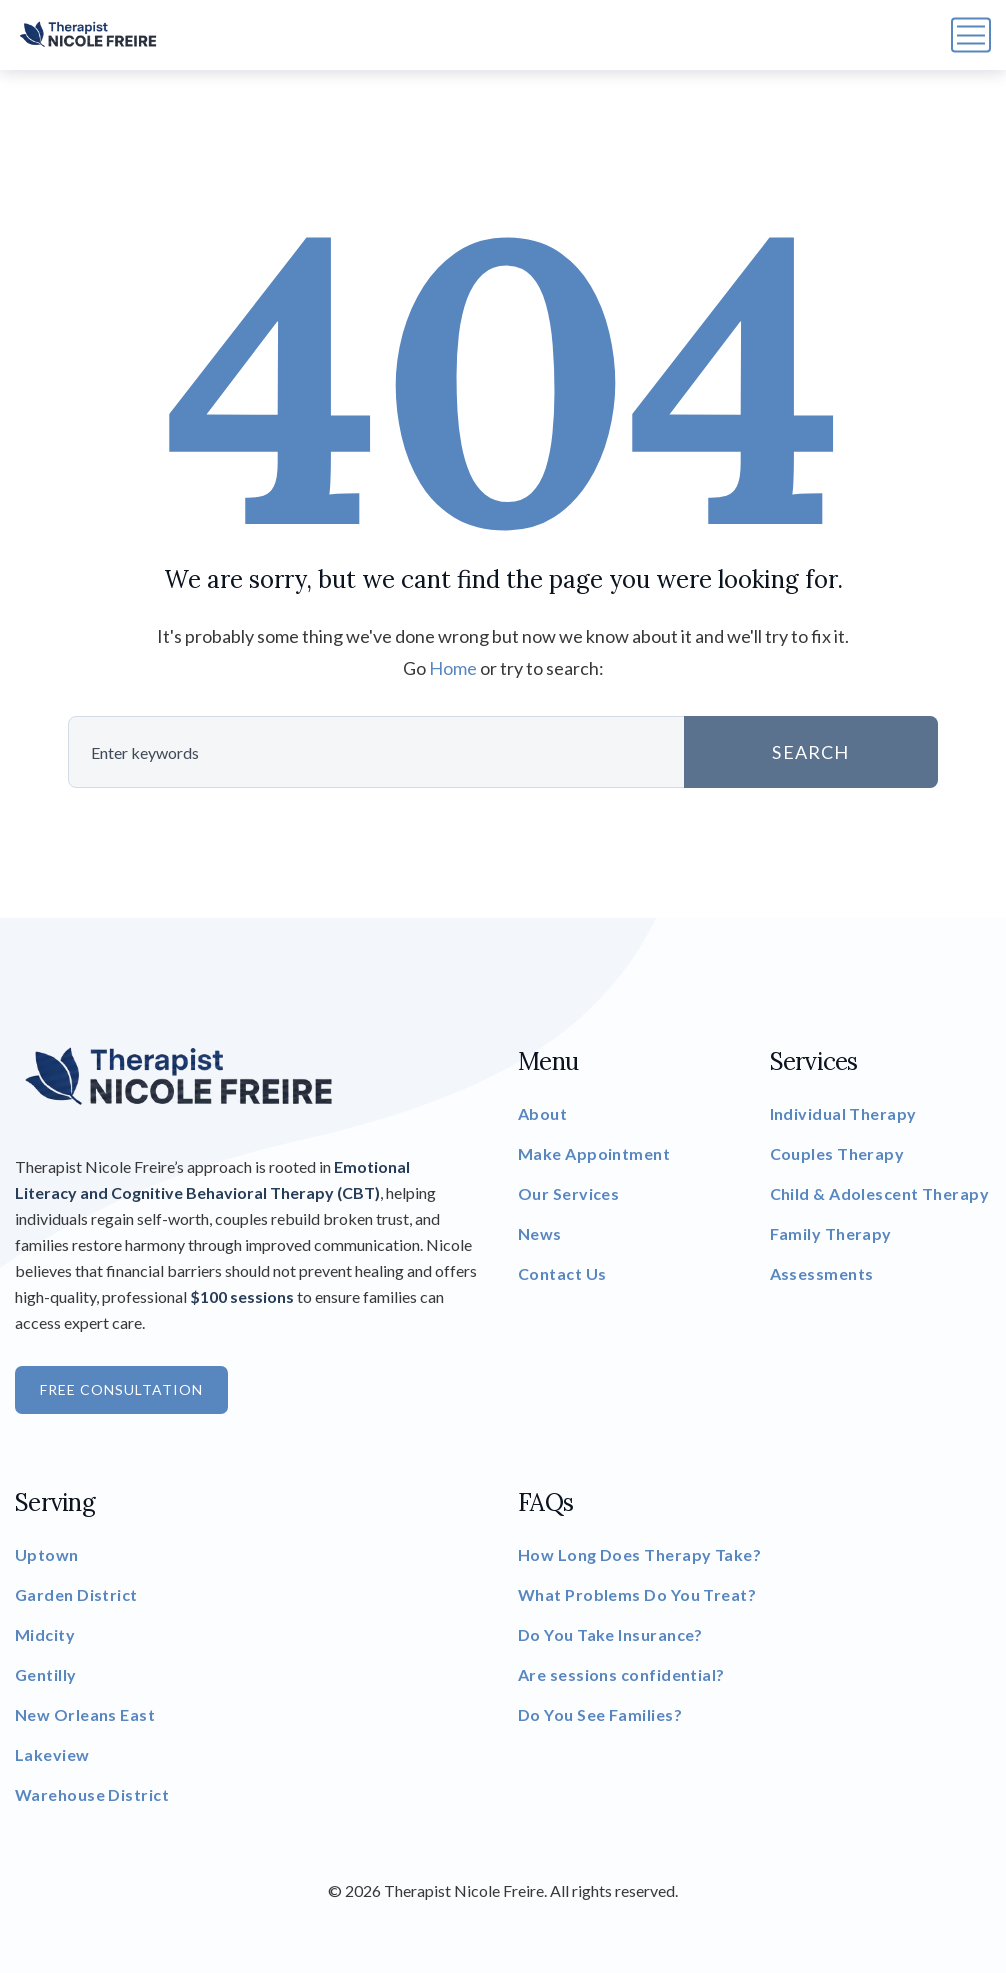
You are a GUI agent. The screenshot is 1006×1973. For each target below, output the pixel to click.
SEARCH (810, 752)
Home (453, 668)
